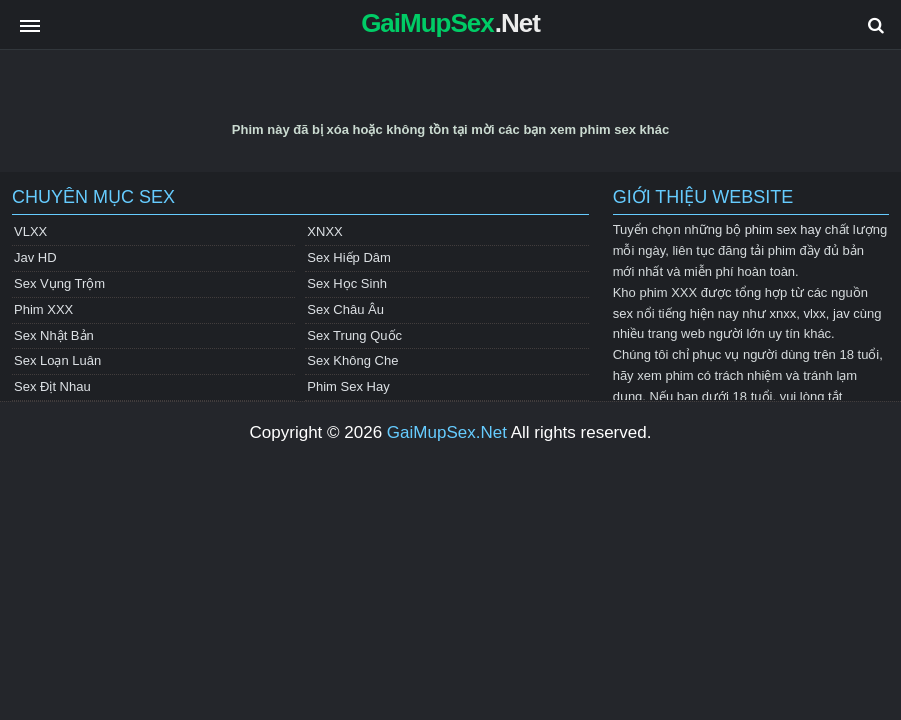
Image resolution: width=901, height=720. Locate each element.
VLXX (30, 231)
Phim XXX (43, 309)
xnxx (782, 313)
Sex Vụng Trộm (59, 283)
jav (841, 313)
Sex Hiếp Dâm (349, 257)
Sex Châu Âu (345, 309)
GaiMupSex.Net (447, 432)
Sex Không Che (352, 360)
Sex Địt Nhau (52, 386)
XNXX (324, 231)
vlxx (814, 313)
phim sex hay (783, 229)
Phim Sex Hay (348, 386)
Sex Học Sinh (347, 283)
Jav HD (35, 257)
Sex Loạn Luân (57, 360)
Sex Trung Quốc (354, 335)
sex (623, 313)
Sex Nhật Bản (54, 335)
